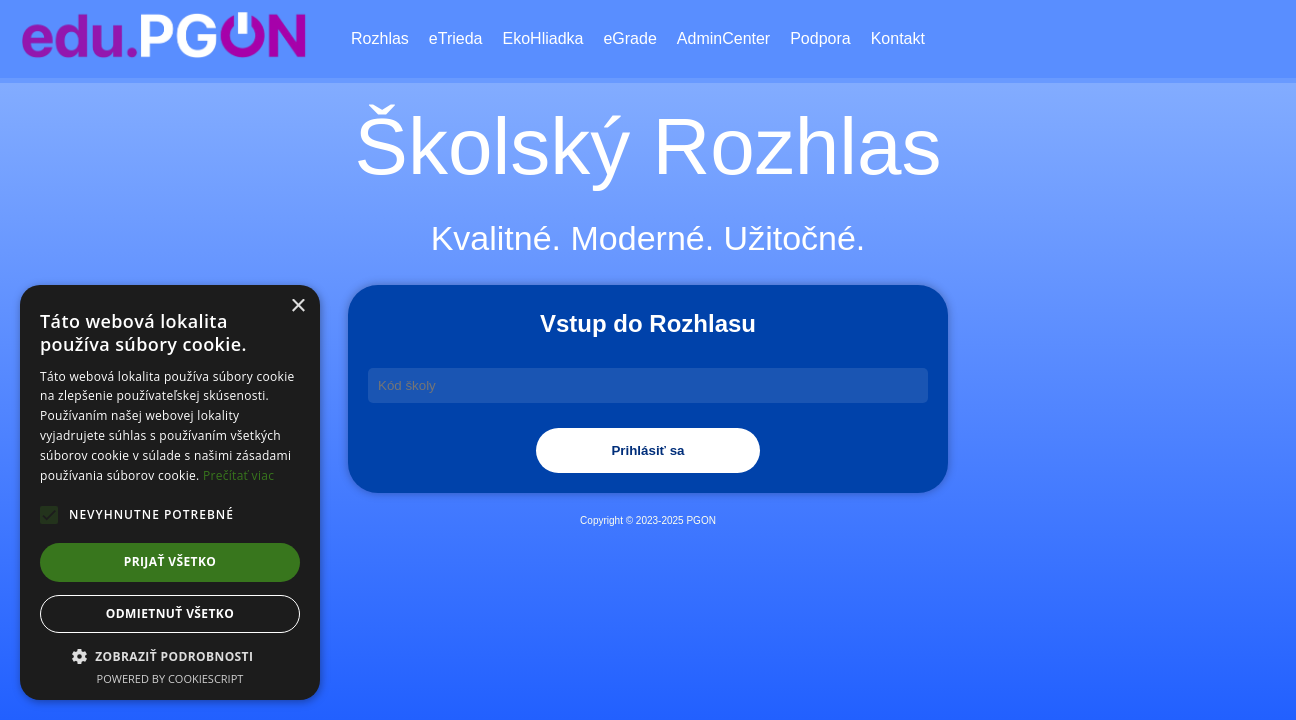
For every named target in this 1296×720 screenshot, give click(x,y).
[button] (170, 656)
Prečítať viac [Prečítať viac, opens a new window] (238, 475)
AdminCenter (723, 38)
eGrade (629, 38)
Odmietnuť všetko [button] (170, 613)
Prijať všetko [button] (170, 561)
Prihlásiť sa (647, 450)
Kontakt (898, 38)
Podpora (820, 38)
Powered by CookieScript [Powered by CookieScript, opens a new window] (170, 678)
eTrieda (456, 38)
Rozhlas (380, 38)
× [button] (297, 306)
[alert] (170, 492)
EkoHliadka (543, 38)
